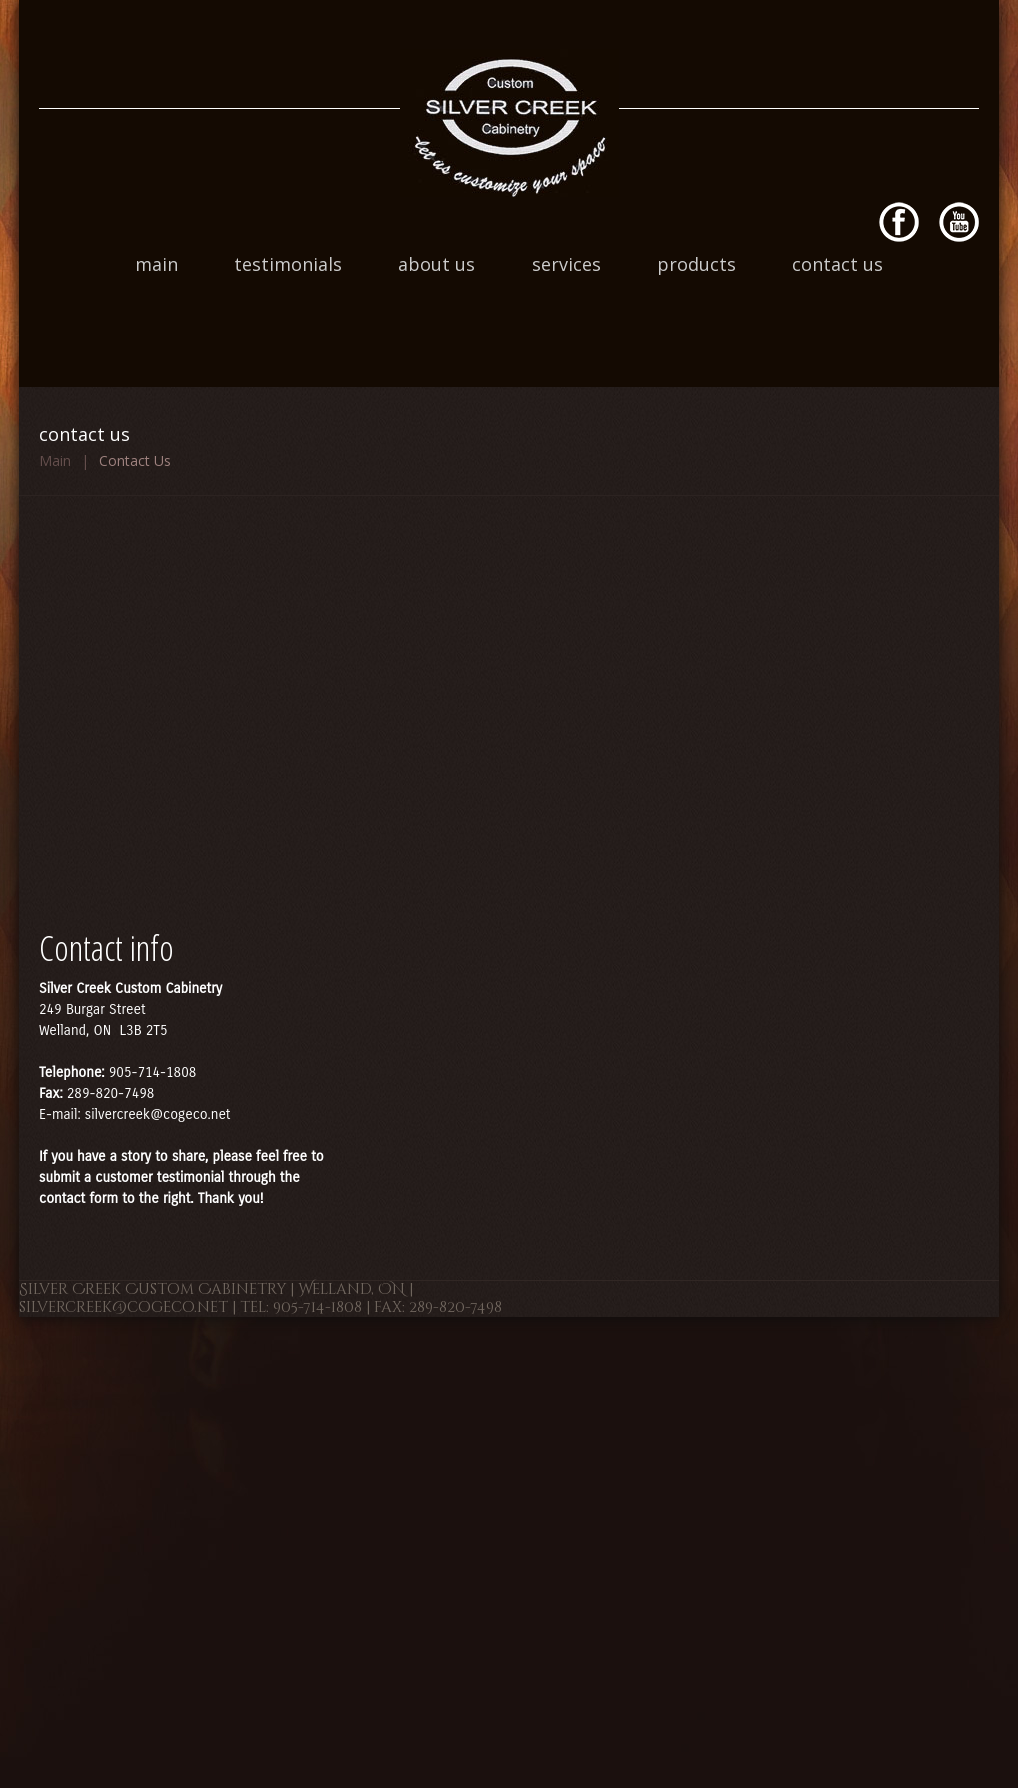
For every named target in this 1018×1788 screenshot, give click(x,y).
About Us (436, 264)
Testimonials (288, 264)
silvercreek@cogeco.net (158, 1114)
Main (156, 264)
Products (696, 264)
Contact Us (837, 264)
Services (566, 264)
